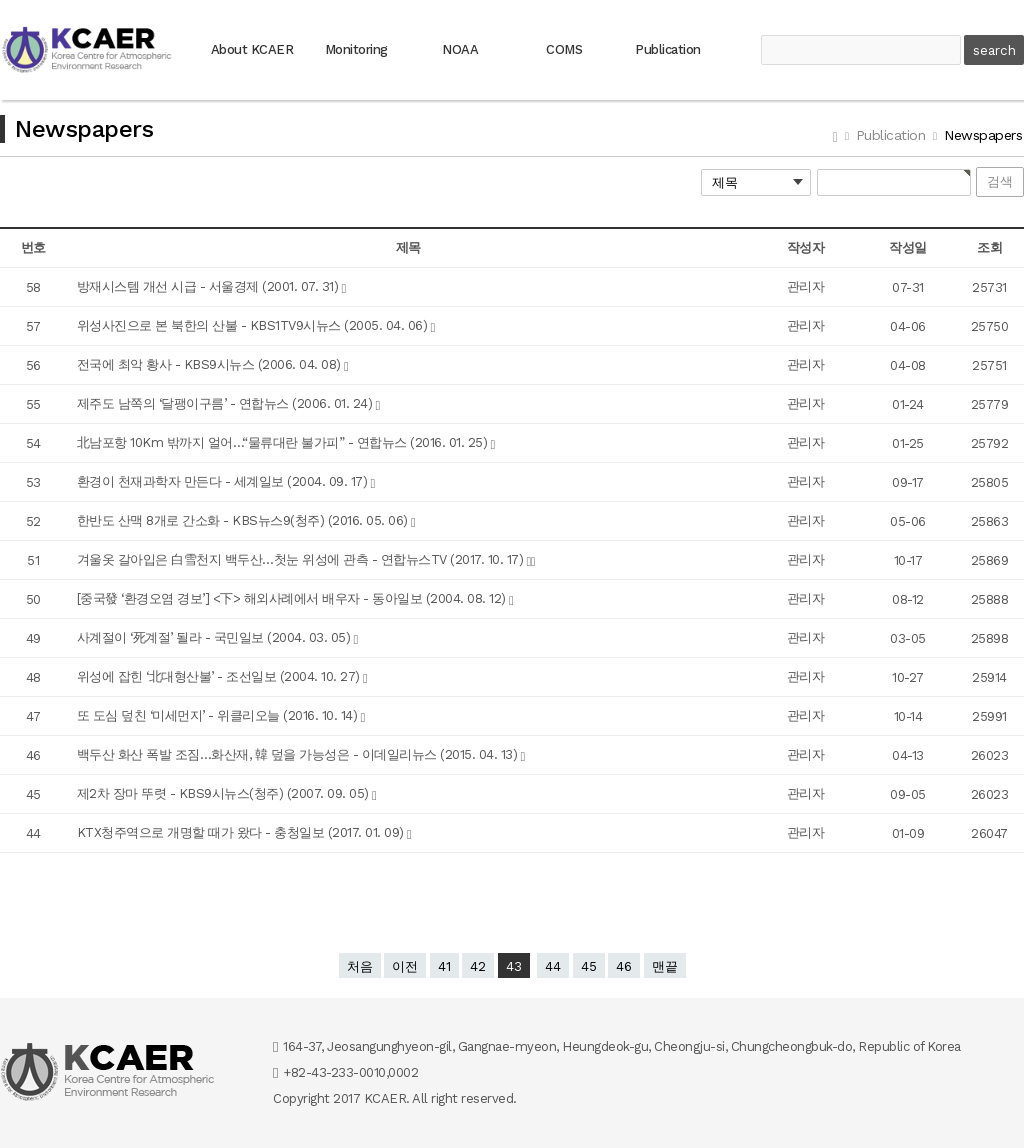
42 (478, 966)
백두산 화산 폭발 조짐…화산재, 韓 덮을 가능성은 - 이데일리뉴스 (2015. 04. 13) (299, 754)
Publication (668, 49)
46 (624, 966)
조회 (989, 247)
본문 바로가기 (0, 0)
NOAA (460, 49)
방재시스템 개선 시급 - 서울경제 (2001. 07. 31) (209, 286)
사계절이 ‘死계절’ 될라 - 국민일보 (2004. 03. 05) (215, 637)
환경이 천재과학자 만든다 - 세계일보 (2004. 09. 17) (224, 481)
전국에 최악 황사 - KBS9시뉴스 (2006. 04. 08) (211, 364)
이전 (405, 966)
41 (444, 966)
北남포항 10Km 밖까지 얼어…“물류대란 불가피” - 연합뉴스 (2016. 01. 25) (284, 442)
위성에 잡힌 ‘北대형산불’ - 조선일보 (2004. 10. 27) (220, 676)
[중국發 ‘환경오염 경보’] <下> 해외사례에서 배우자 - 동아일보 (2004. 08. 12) (293, 598)
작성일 (908, 247)
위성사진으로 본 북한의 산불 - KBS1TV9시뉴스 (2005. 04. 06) (254, 325)
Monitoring (356, 49)
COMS (564, 49)
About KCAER (252, 49)
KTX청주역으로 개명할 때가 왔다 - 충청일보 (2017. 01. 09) (242, 832)
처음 (360, 966)
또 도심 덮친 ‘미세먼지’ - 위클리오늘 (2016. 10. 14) (219, 715)
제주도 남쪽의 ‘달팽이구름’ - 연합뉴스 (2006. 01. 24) (226, 403)
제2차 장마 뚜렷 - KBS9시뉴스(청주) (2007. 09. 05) (225, 793)
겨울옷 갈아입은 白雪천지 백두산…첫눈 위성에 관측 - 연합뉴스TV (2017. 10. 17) (302, 559)
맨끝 (665, 966)
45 (589, 966)
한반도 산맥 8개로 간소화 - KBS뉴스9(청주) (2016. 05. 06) (244, 520)
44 (553, 966)
